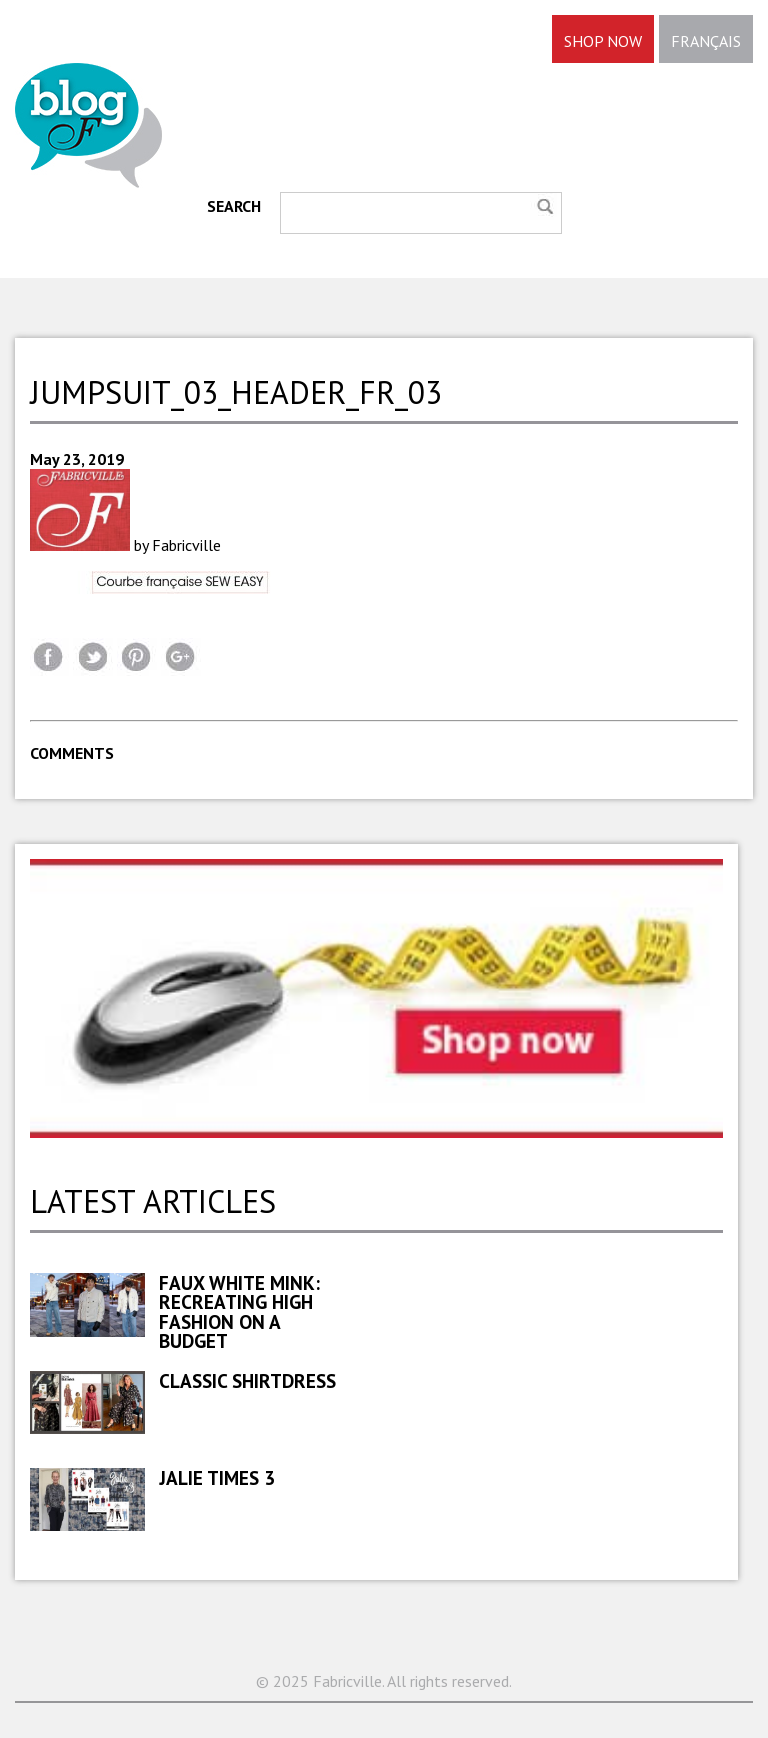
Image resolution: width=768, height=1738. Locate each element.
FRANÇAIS (706, 41)
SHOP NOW (603, 41)
